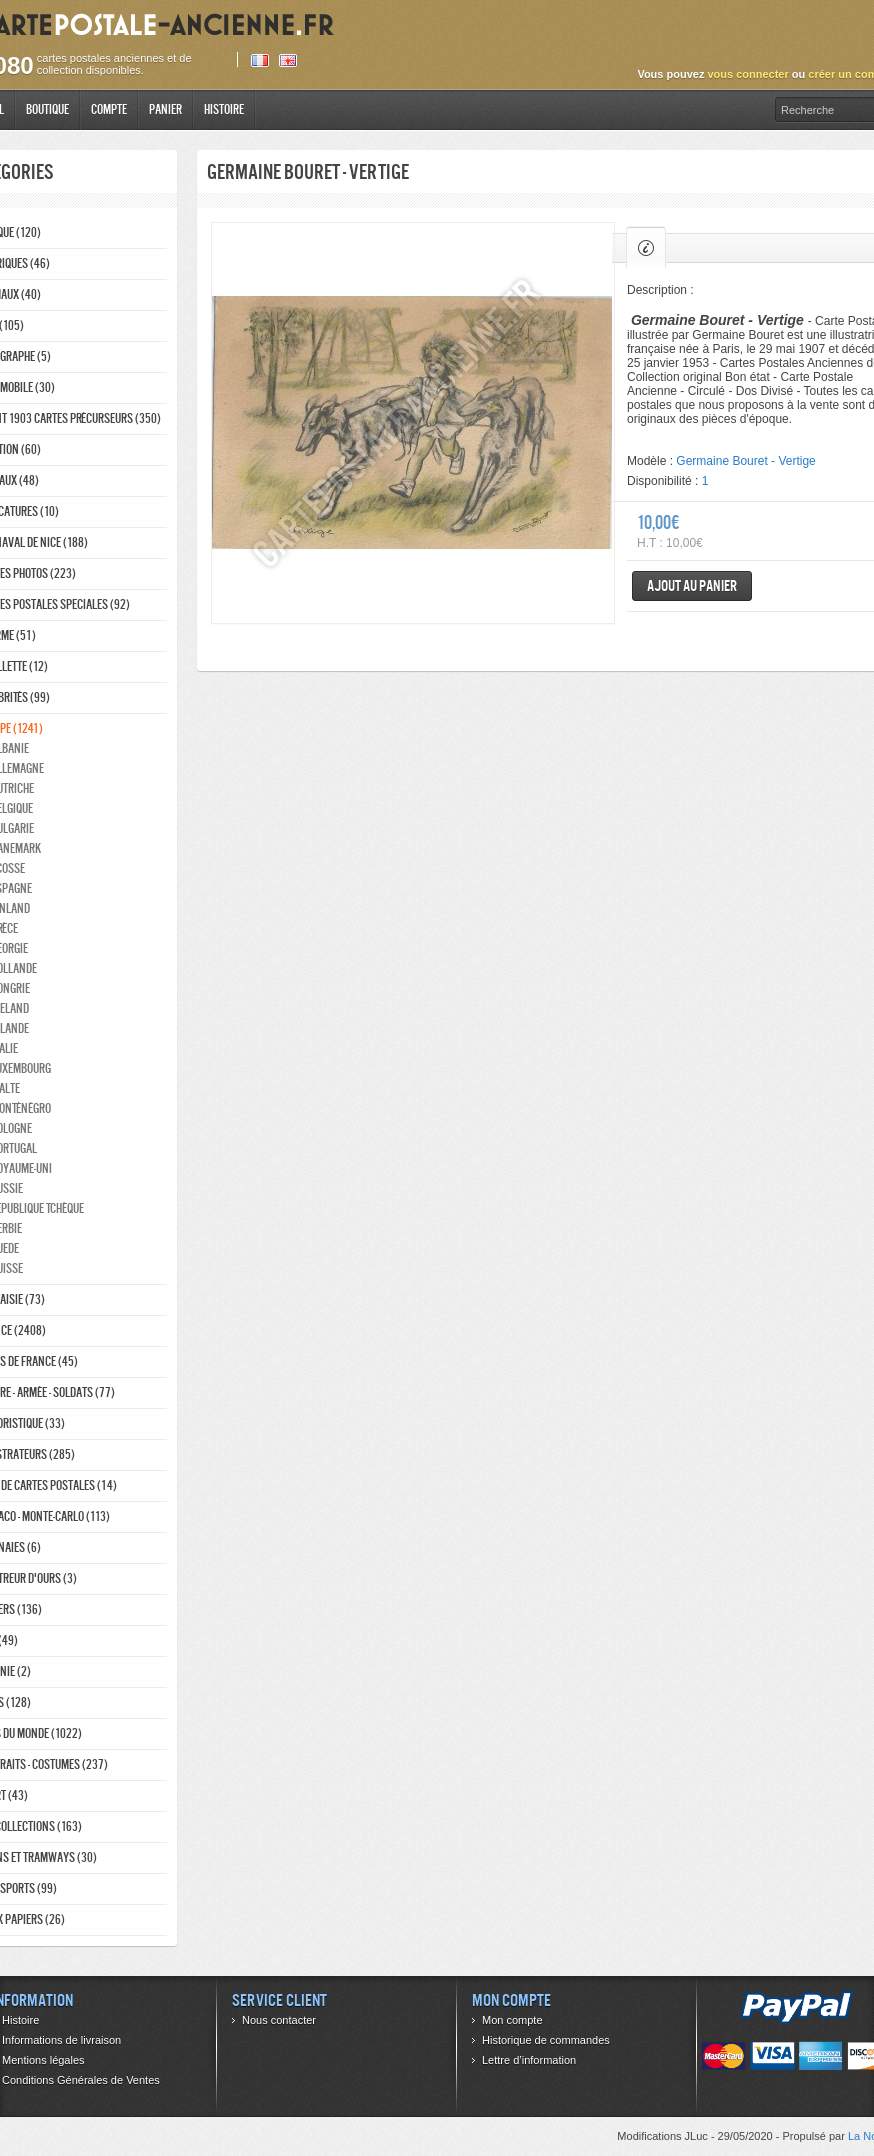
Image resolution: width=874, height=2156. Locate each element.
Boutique (47, 109)
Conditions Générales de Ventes (81, 2080)
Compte (109, 109)
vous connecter (747, 74)
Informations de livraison (61, 2040)
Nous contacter (279, 2020)
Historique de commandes (546, 2040)
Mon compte (512, 2020)
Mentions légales (43, 2060)
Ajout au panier (692, 585)
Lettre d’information (529, 2060)
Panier (165, 109)
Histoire (224, 109)
